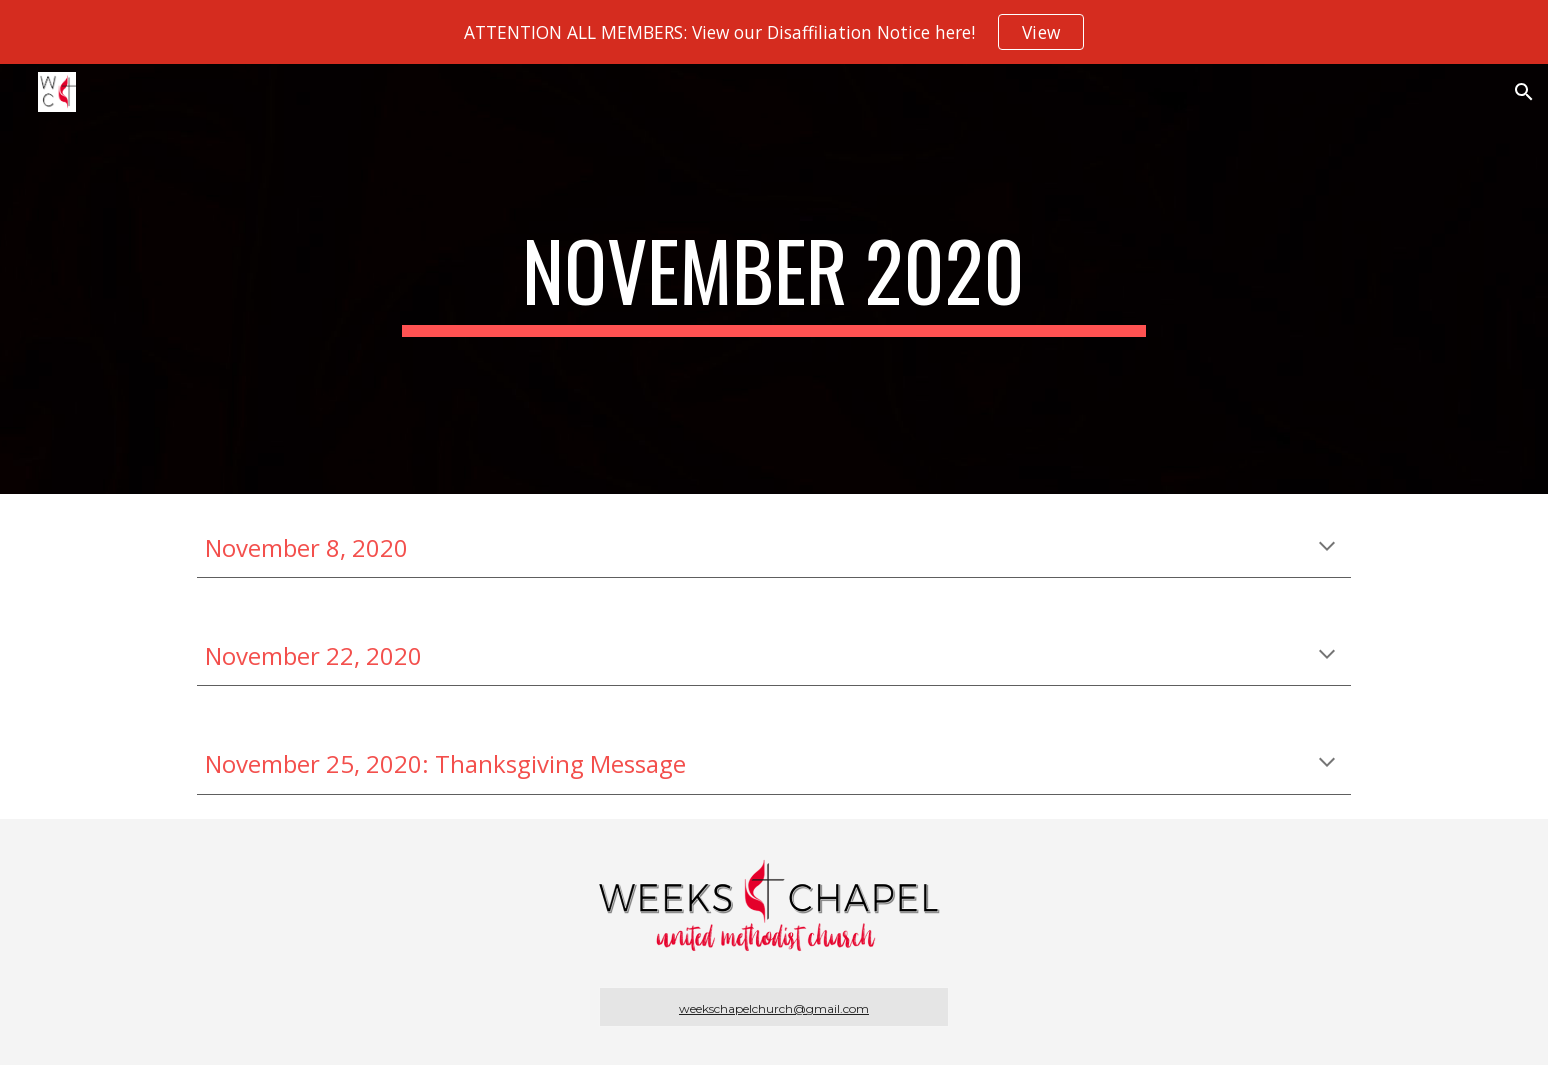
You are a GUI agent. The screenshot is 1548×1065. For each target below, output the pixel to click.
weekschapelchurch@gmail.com (774, 1008)
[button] (1524, 92)
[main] (774, 279)
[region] (774, 32)
